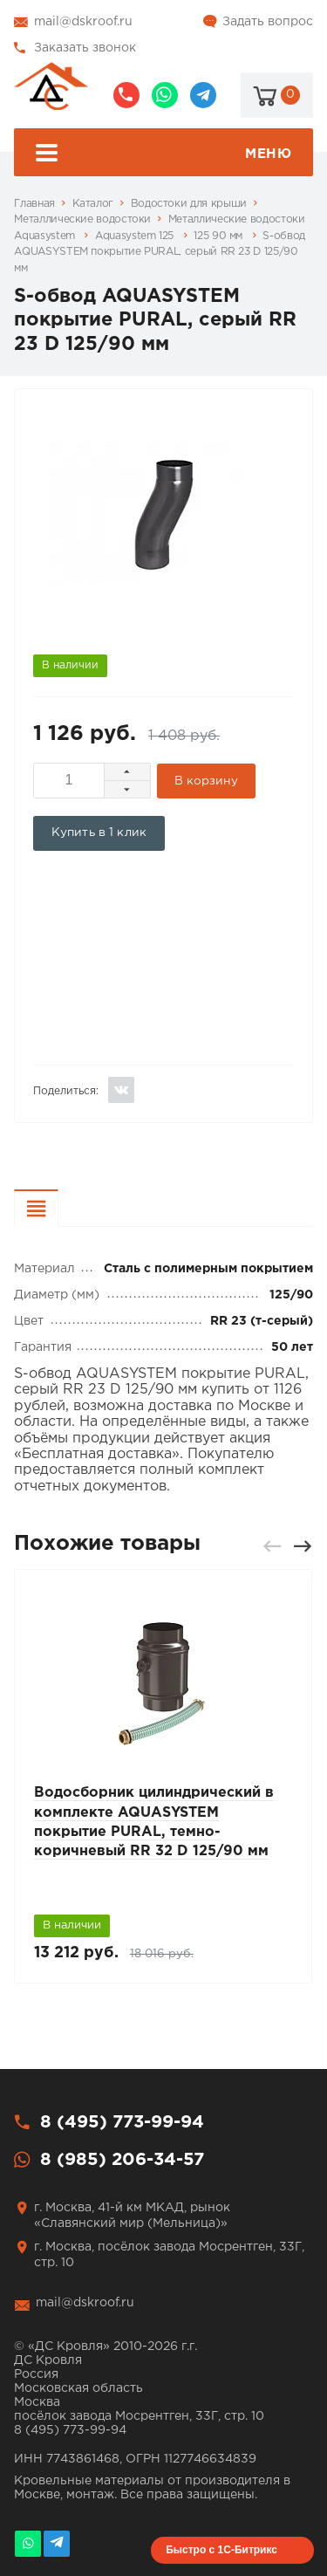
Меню (164, 155)
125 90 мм (219, 236)
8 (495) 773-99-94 (126, 95)
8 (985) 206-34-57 (165, 95)
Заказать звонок (85, 48)
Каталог (92, 204)
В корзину (206, 781)
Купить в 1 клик (98, 832)
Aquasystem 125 (136, 236)
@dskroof (203, 95)
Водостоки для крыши (189, 204)
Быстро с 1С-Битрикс (221, 2550)
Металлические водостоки (82, 219)
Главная (34, 204)
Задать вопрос (267, 22)
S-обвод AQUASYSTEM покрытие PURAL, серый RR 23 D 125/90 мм (159, 252)
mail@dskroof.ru (83, 22)
